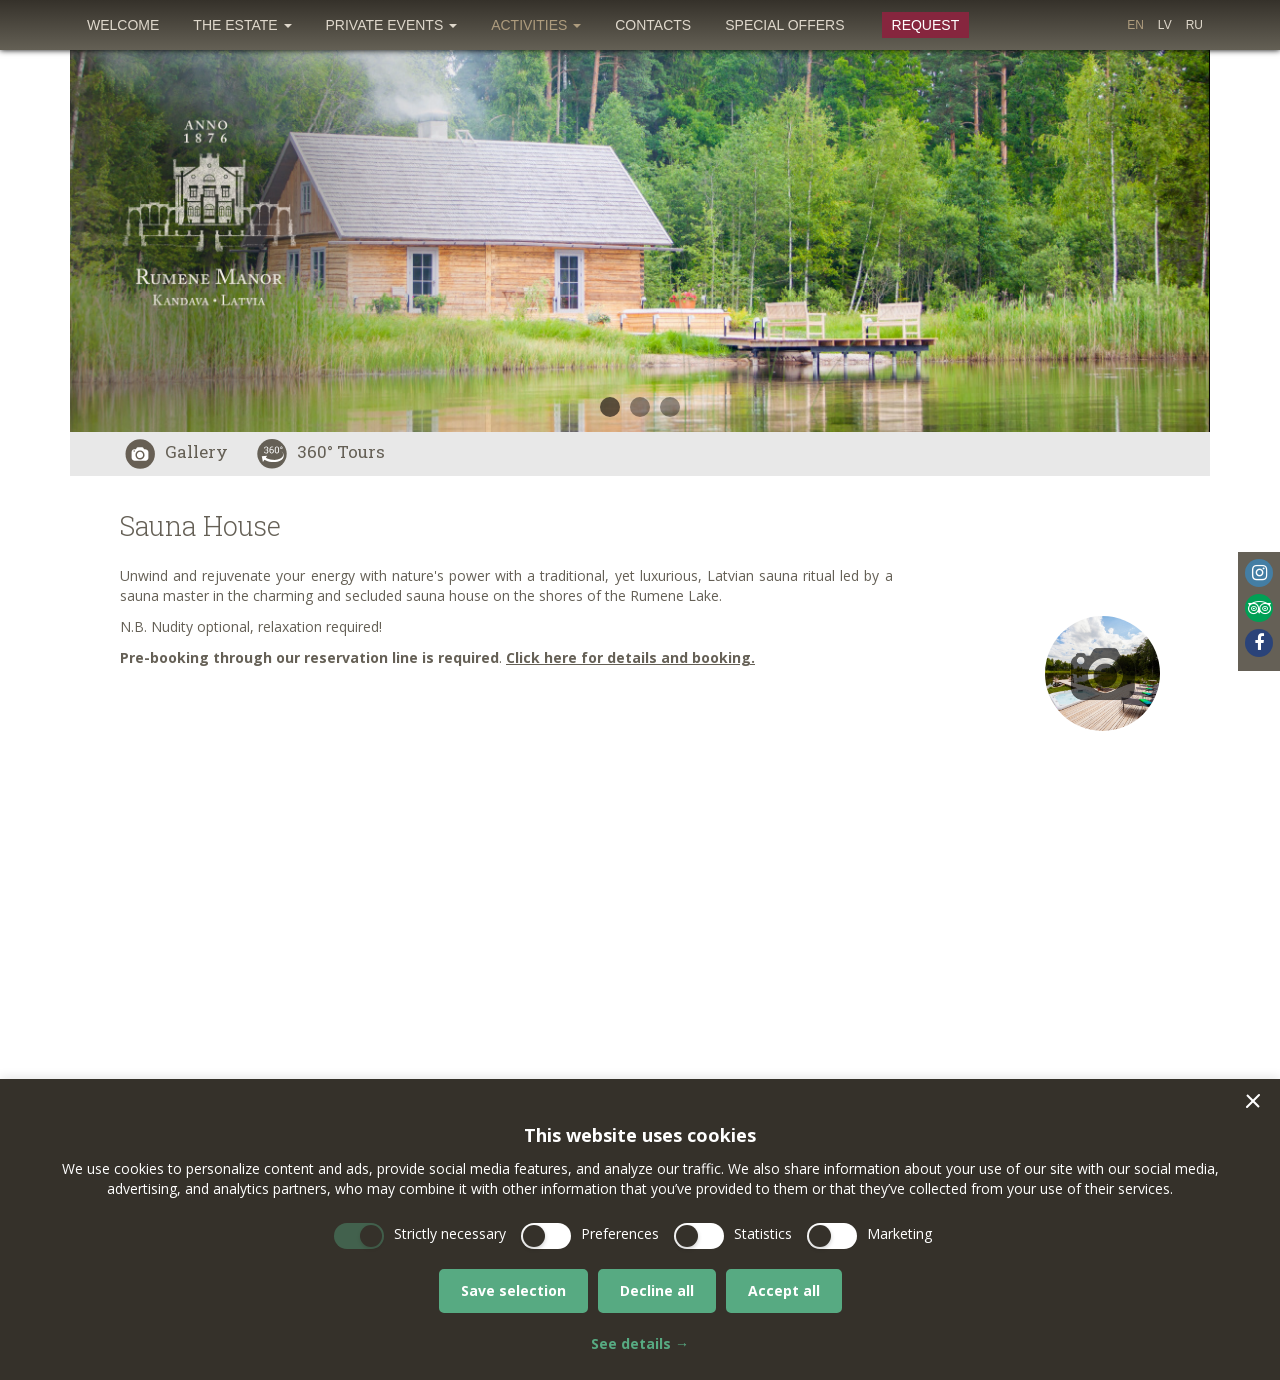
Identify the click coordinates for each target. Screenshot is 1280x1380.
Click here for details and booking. (630, 657)
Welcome (123, 25)
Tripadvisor (1259, 608)
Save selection (513, 1290)
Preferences (620, 1233)
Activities (536, 25)
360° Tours (321, 451)
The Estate (242, 25)
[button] (1253, 1101)
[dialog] (640, 1229)
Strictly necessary (450, 1233)
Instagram (1259, 573)
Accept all (784, 1290)
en (1135, 25)
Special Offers (784, 25)
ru (1194, 25)
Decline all (657, 1290)
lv (1165, 25)
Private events (392, 25)
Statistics (763, 1233)
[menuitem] (123, 25)
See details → (640, 1343)
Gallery (176, 451)
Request (926, 25)
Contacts (653, 25)
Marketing (899, 1233)
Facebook (1259, 643)
